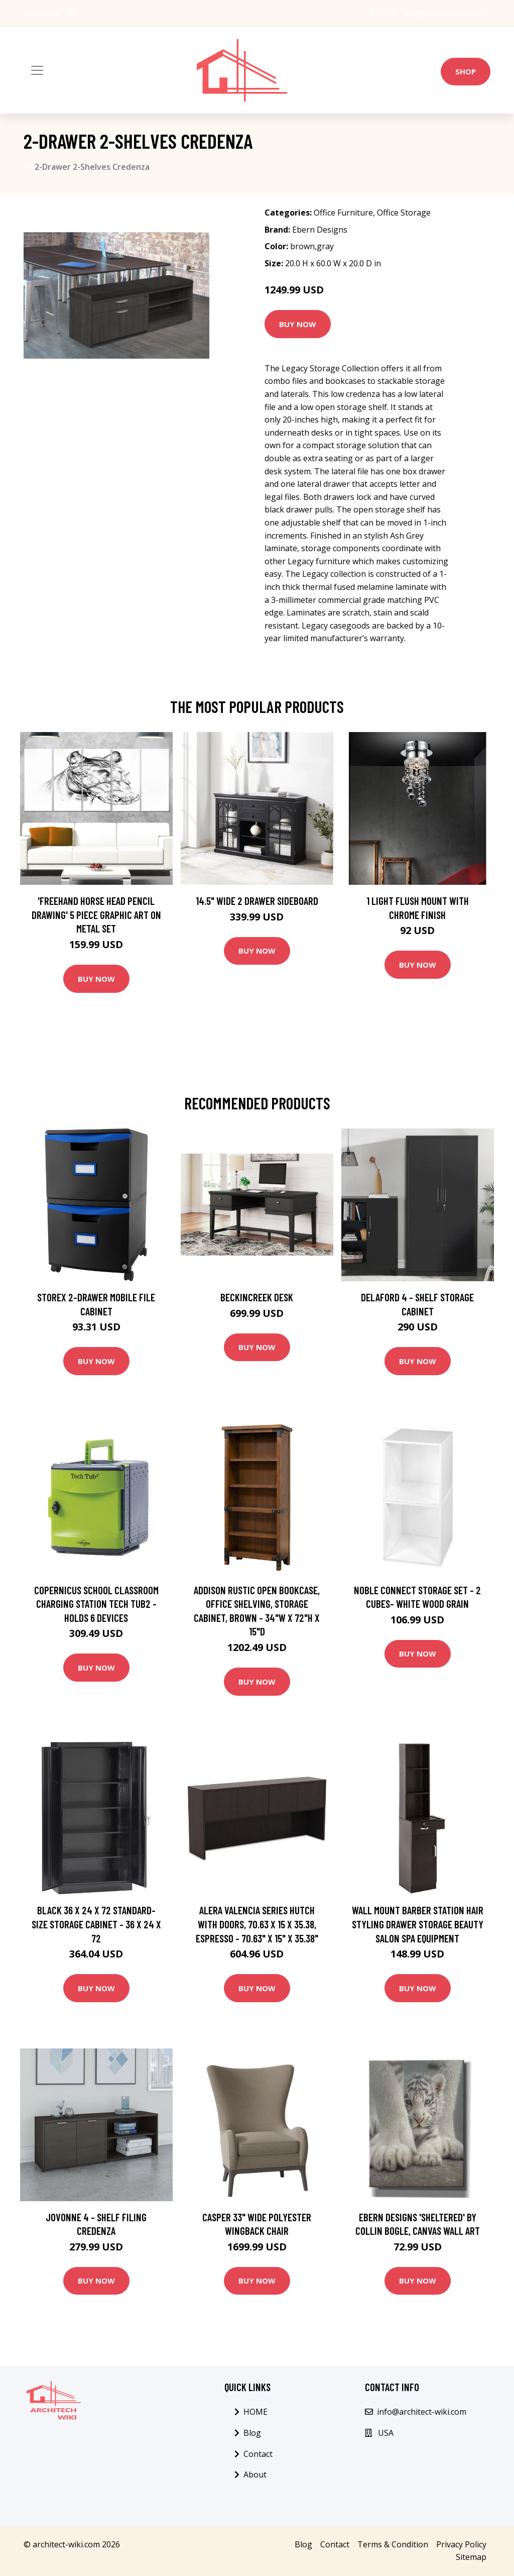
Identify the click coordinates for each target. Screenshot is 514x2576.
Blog (252, 2432)
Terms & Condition (392, 2544)
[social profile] (71, 13)
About (255, 2474)
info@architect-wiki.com (443, 13)
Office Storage (404, 212)
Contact (258, 2453)
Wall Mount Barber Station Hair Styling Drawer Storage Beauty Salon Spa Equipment (417, 1924)
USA (388, 13)
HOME (255, 2411)
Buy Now (297, 324)
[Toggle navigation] (37, 70)
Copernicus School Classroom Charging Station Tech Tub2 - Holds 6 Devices (96, 1604)
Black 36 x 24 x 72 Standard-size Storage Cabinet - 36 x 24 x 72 (96, 1924)
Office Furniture (343, 212)
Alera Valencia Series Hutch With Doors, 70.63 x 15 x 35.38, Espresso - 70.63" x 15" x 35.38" (257, 1924)
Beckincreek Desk (256, 1297)
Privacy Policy (461, 2544)
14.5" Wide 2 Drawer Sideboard (257, 900)
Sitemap (471, 2556)
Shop (465, 71)
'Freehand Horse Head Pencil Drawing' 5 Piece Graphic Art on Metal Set (96, 914)
